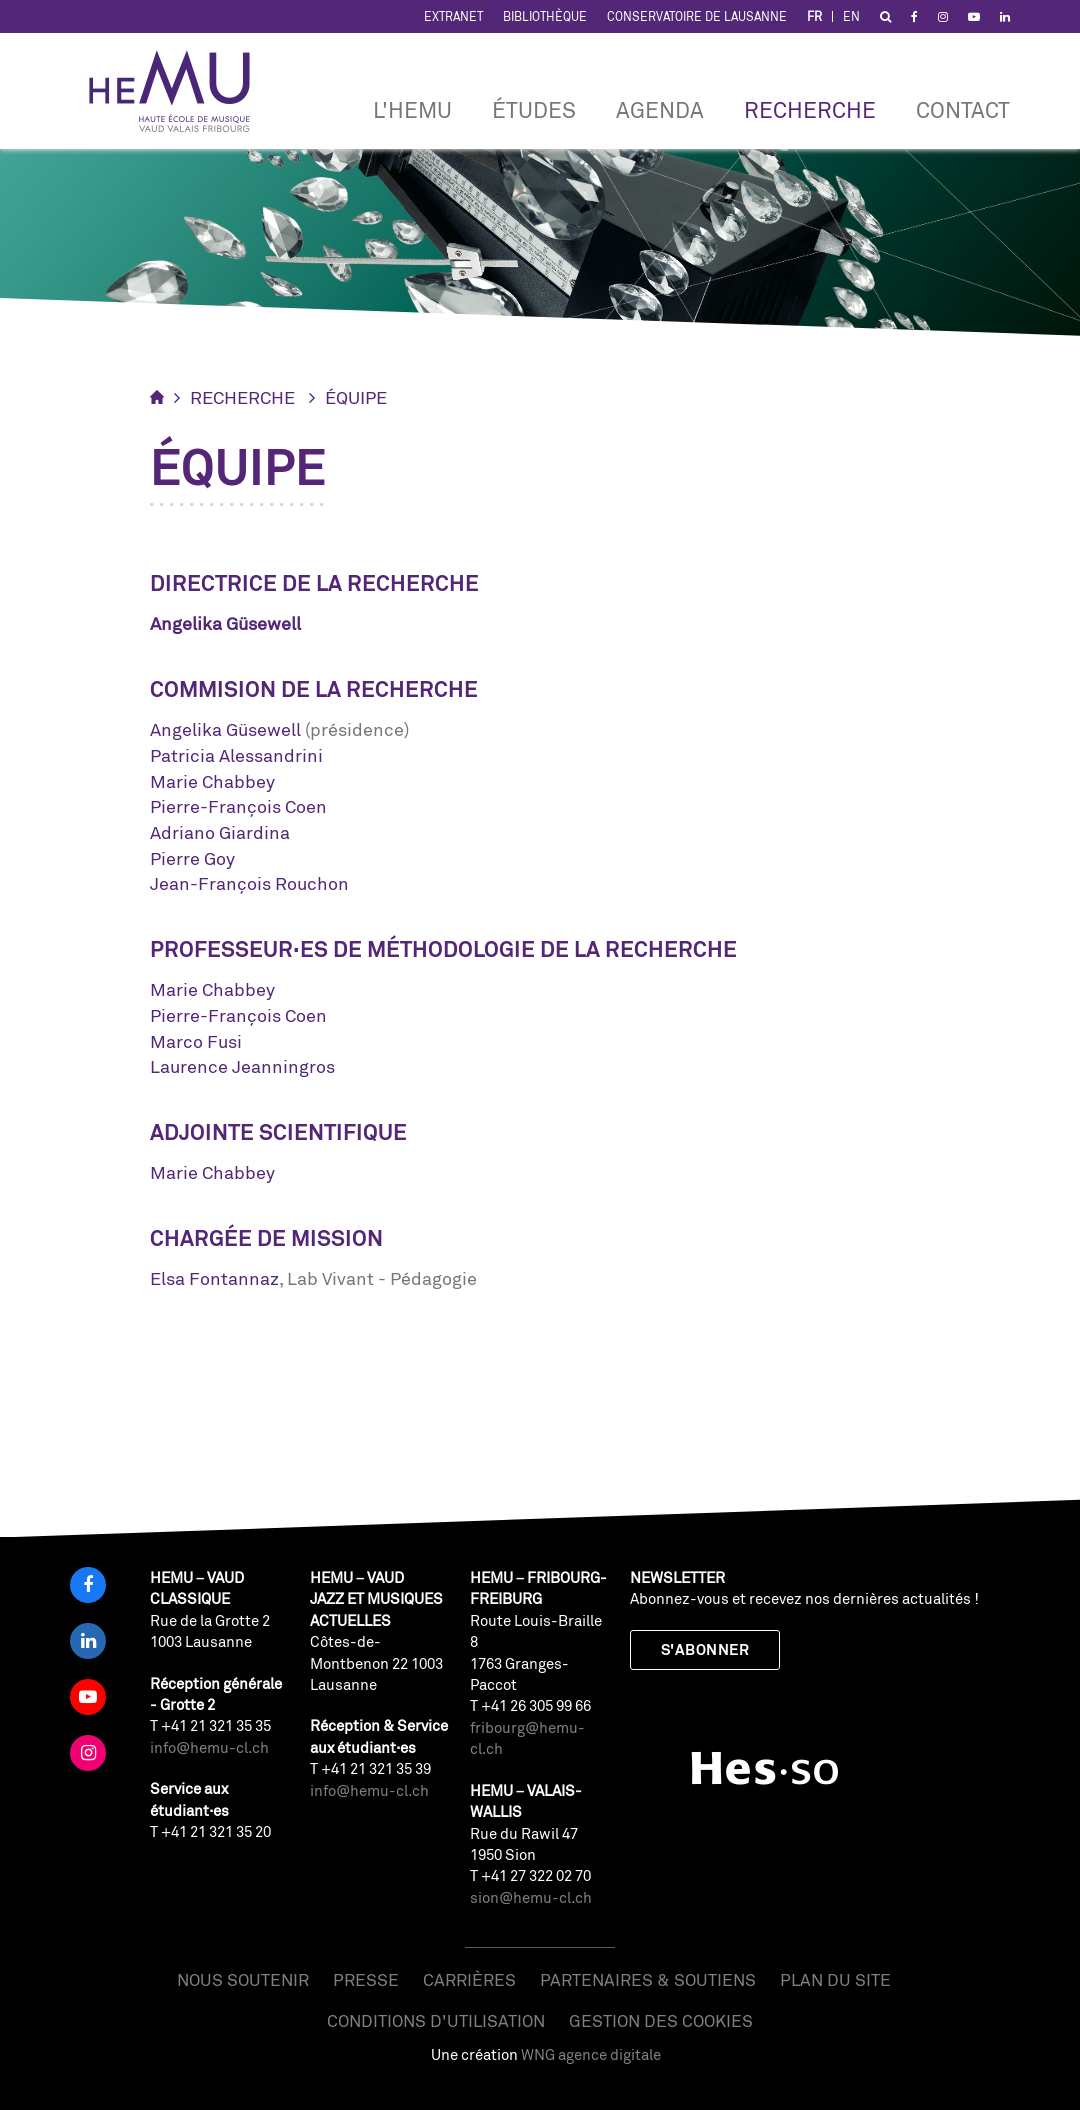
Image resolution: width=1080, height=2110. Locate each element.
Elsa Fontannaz (214, 1278)
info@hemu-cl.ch (209, 1747)
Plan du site (835, 1979)
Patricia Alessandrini (236, 755)
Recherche (810, 109)
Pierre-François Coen (238, 806)
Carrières (469, 1979)
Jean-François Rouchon (249, 883)
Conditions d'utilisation (436, 2020)
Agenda (660, 109)
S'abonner (705, 1649)
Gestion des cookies (661, 2020)
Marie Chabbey (212, 781)
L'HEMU (412, 109)
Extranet (453, 16)
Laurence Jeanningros (242, 1066)
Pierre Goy (192, 858)
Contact (963, 109)
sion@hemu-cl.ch (531, 1897)
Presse (366, 1979)
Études (534, 109)
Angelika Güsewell (225, 729)
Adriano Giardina (220, 832)
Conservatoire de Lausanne (697, 16)
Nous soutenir (243, 1979)
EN (851, 16)
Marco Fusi (196, 1041)
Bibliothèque (545, 16)
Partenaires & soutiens (648, 1979)
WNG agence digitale (591, 2054)
